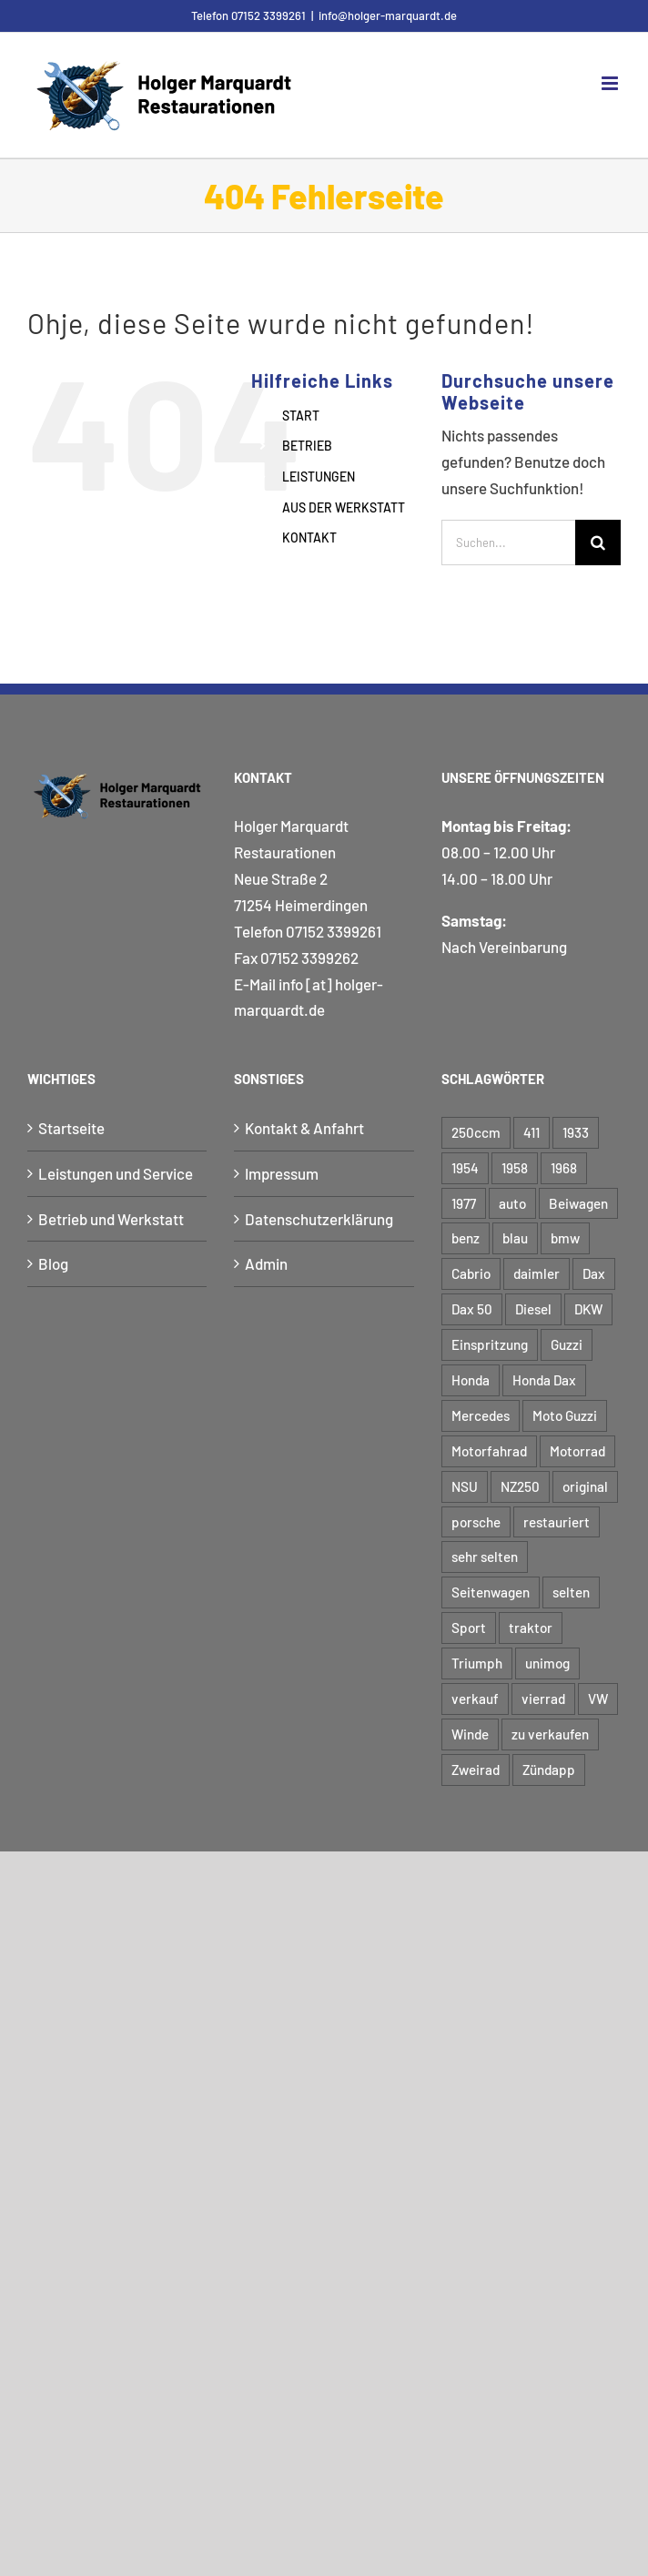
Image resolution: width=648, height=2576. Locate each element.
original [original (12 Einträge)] (585, 1486)
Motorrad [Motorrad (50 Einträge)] (577, 1451)
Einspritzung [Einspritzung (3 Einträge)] (489, 1344)
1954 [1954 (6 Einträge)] (465, 1168)
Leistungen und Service (115, 1173)
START (300, 415)
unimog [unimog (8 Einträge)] (547, 1663)
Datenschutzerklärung (319, 1219)
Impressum (282, 1173)
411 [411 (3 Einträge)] (531, 1132)
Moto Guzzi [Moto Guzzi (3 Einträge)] (564, 1415)
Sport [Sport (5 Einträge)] (468, 1627)
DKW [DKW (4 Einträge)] (588, 1309)
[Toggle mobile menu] (611, 83)
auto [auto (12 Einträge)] (512, 1203)
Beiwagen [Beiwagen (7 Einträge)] (578, 1203)
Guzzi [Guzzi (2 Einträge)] (566, 1344)
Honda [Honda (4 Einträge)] (470, 1380)
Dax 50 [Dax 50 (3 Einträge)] (471, 1309)
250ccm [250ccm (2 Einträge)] (476, 1132)
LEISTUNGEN (318, 476)
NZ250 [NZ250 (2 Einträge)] (520, 1486)
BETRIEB (307, 445)
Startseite (71, 1128)
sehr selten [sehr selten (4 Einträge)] (484, 1556)
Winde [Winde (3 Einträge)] (470, 1734)
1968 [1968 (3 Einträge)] (564, 1168)
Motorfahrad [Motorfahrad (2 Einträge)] (489, 1451)
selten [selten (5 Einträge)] (571, 1592)
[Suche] (598, 542)
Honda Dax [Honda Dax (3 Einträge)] (544, 1380)
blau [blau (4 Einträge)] (515, 1238)
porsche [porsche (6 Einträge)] (476, 1522)
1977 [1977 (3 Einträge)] (463, 1203)
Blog (53, 1263)
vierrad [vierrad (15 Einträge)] (543, 1698)
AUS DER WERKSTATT (343, 507)
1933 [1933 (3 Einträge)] (575, 1132)
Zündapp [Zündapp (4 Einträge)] (548, 1769)
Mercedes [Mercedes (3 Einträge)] (480, 1415)
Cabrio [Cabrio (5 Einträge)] (471, 1273)
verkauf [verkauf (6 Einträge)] (475, 1698)
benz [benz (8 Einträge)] (465, 1238)
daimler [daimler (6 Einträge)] (536, 1273)
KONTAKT (309, 537)
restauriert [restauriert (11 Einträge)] (556, 1522)
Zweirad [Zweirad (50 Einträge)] (475, 1769)
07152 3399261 (333, 931)
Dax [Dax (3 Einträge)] (593, 1273)
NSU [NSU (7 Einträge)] (464, 1486)
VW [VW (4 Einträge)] (598, 1698)
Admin (266, 1263)
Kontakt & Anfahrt (304, 1128)
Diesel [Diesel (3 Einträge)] (533, 1309)
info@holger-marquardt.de (388, 15)
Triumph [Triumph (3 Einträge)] (476, 1663)
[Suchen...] (508, 542)
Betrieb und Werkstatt (111, 1219)
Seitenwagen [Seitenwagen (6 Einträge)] (490, 1592)
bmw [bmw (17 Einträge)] (565, 1238)
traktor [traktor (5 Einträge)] (530, 1627)
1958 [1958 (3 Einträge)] (514, 1168)
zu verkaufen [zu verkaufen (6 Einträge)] (550, 1734)
